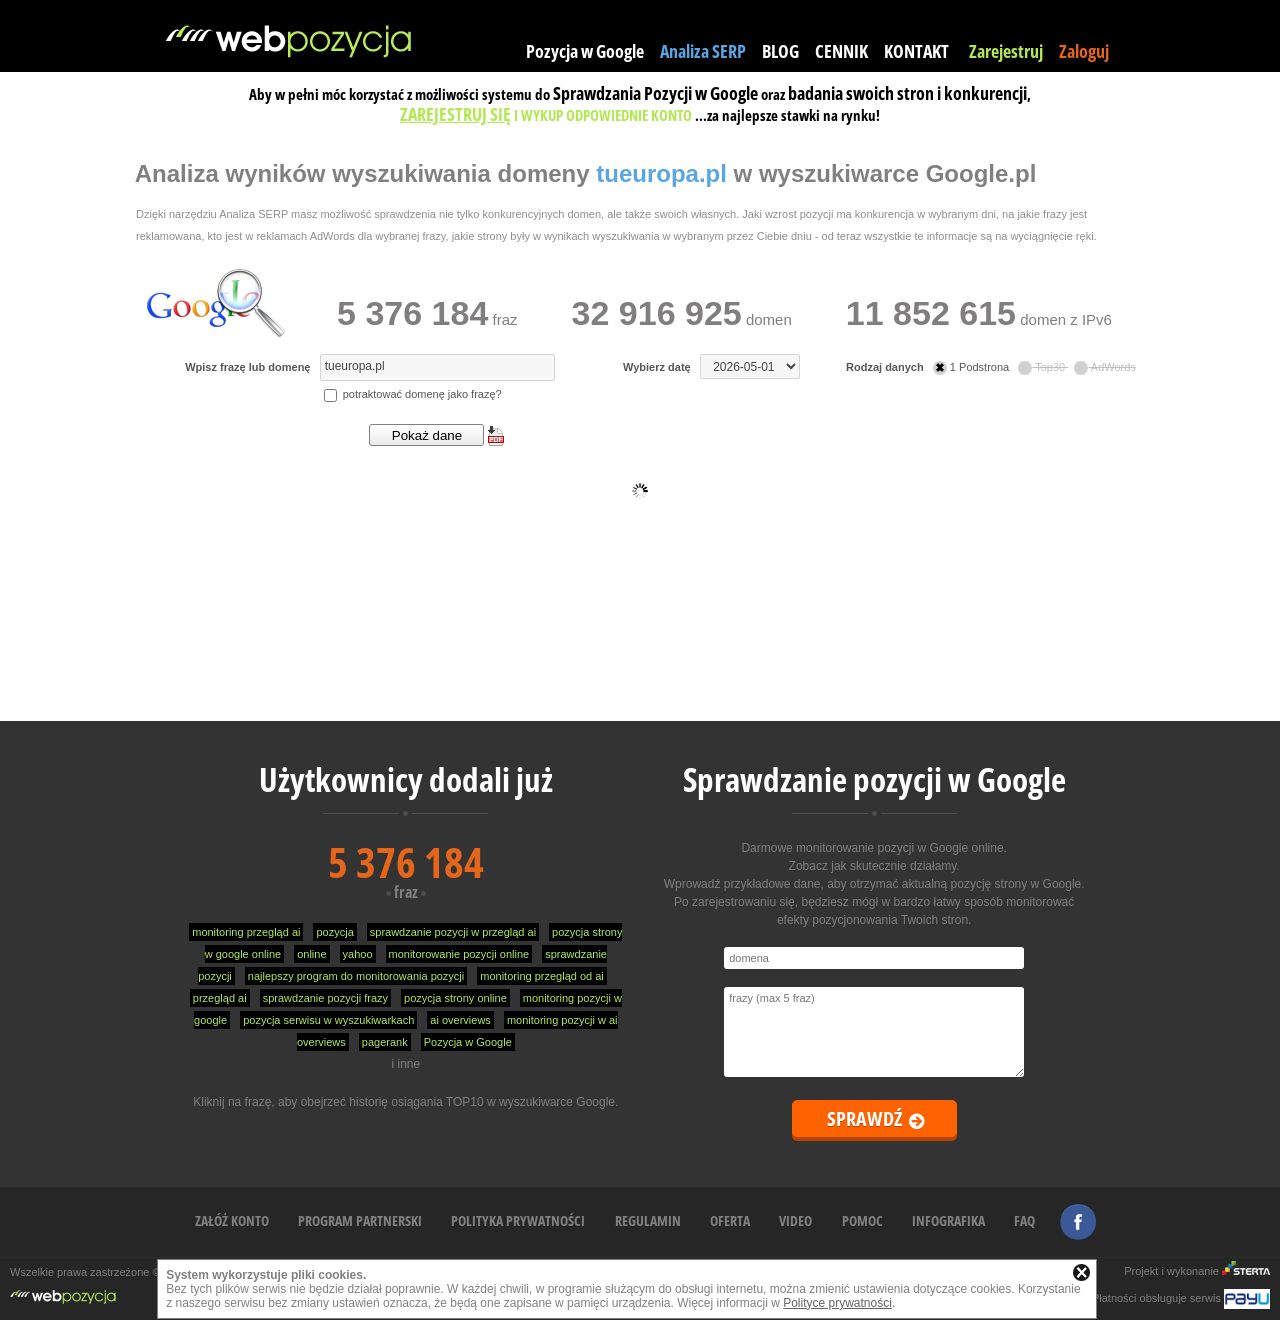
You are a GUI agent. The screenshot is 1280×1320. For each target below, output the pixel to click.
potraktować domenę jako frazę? (413, 394)
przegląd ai (220, 998)
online (311, 954)
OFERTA (730, 1220)
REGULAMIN (648, 1220)
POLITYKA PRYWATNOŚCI (518, 1220)
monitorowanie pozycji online (459, 954)
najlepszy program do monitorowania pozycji (356, 976)
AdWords (1105, 367)
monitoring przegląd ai (246, 932)
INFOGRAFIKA (948, 1220)
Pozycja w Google (585, 51)
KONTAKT (916, 51)
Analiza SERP (703, 51)
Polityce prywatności (837, 1303)
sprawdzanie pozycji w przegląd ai (453, 932)
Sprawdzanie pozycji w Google (874, 779)
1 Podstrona (972, 367)
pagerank (385, 1042)
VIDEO (795, 1220)
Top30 (1043, 367)
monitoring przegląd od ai (542, 976)
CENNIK (841, 51)
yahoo (358, 954)
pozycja (334, 932)
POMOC (862, 1220)
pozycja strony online (455, 998)
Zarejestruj (1006, 51)
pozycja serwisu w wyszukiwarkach (328, 1020)
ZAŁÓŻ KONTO (232, 1220)
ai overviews (460, 1020)
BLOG (780, 51)
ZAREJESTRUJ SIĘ (455, 114)
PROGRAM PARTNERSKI (360, 1220)
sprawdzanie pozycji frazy (325, 998)
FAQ (1024, 1220)
